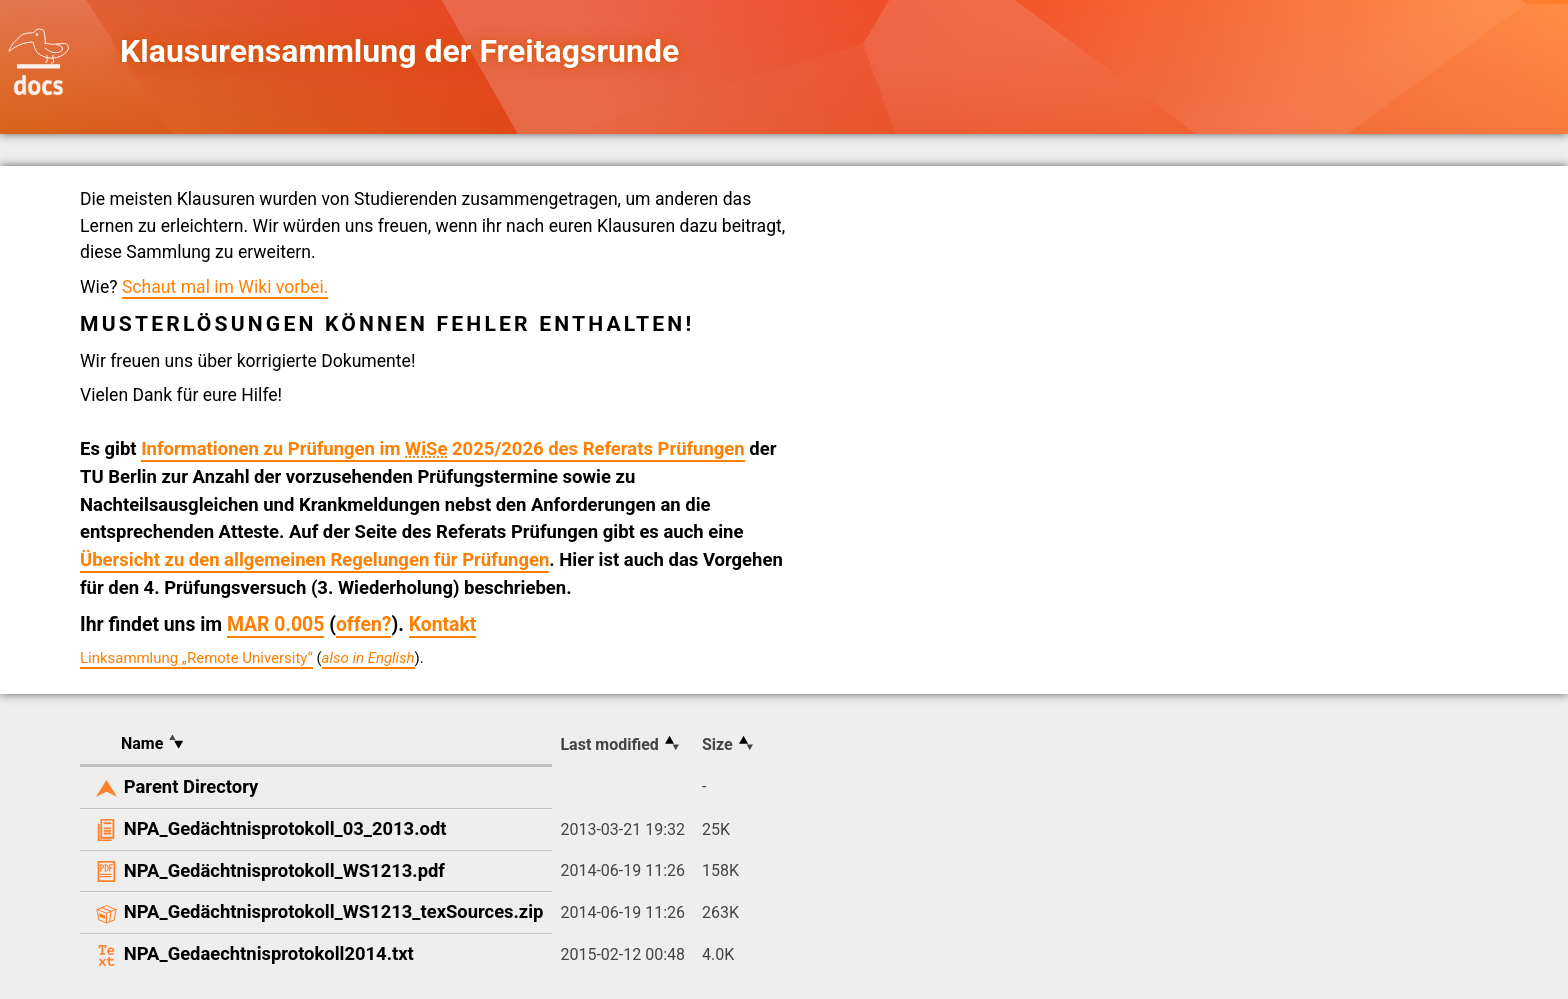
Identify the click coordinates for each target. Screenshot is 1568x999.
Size (717, 744)
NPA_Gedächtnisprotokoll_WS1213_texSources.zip (334, 911)
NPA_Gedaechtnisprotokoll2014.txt (269, 953)
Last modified (609, 744)
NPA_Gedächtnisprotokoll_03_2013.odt (285, 828)
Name (142, 743)
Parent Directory (191, 786)
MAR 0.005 (275, 624)
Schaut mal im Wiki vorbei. (225, 287)
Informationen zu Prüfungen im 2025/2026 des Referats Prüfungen (443, 449)
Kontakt (443, 624)
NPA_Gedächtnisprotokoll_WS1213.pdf (284, 870)
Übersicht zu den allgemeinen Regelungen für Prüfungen (314, 560)
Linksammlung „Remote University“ (196, 658)
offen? (364, 624)
